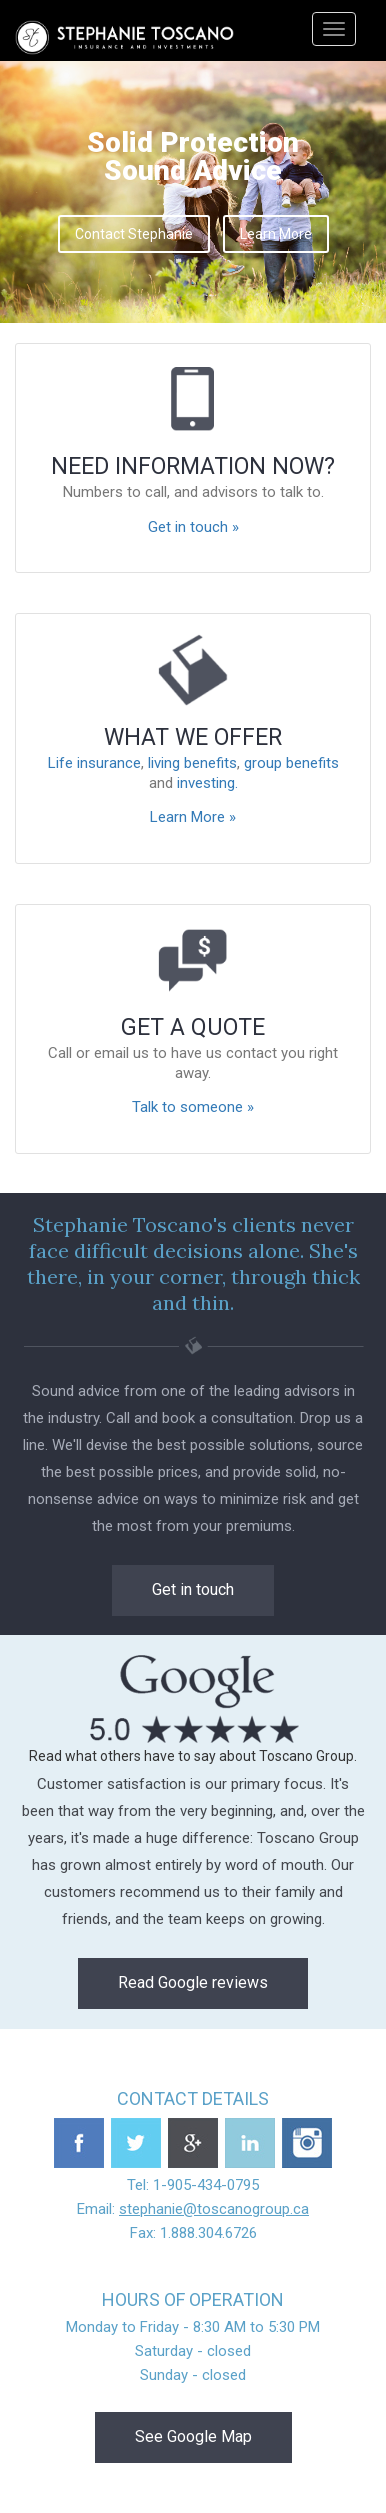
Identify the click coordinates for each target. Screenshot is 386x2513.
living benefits (192, 763)
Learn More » (193, 817)
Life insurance (94, 763)
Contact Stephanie (134, 234)
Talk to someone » (193, 1107)
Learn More (276, 234)
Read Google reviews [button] (193, 1982)
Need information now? (193, 466)
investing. (207, 783)
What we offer (193, 737)
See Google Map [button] (193, 2436)
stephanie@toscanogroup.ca (214, 2209)
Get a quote (193, 1027)
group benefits (291, 763)
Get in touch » (193, 527)
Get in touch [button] (193, 1589)
